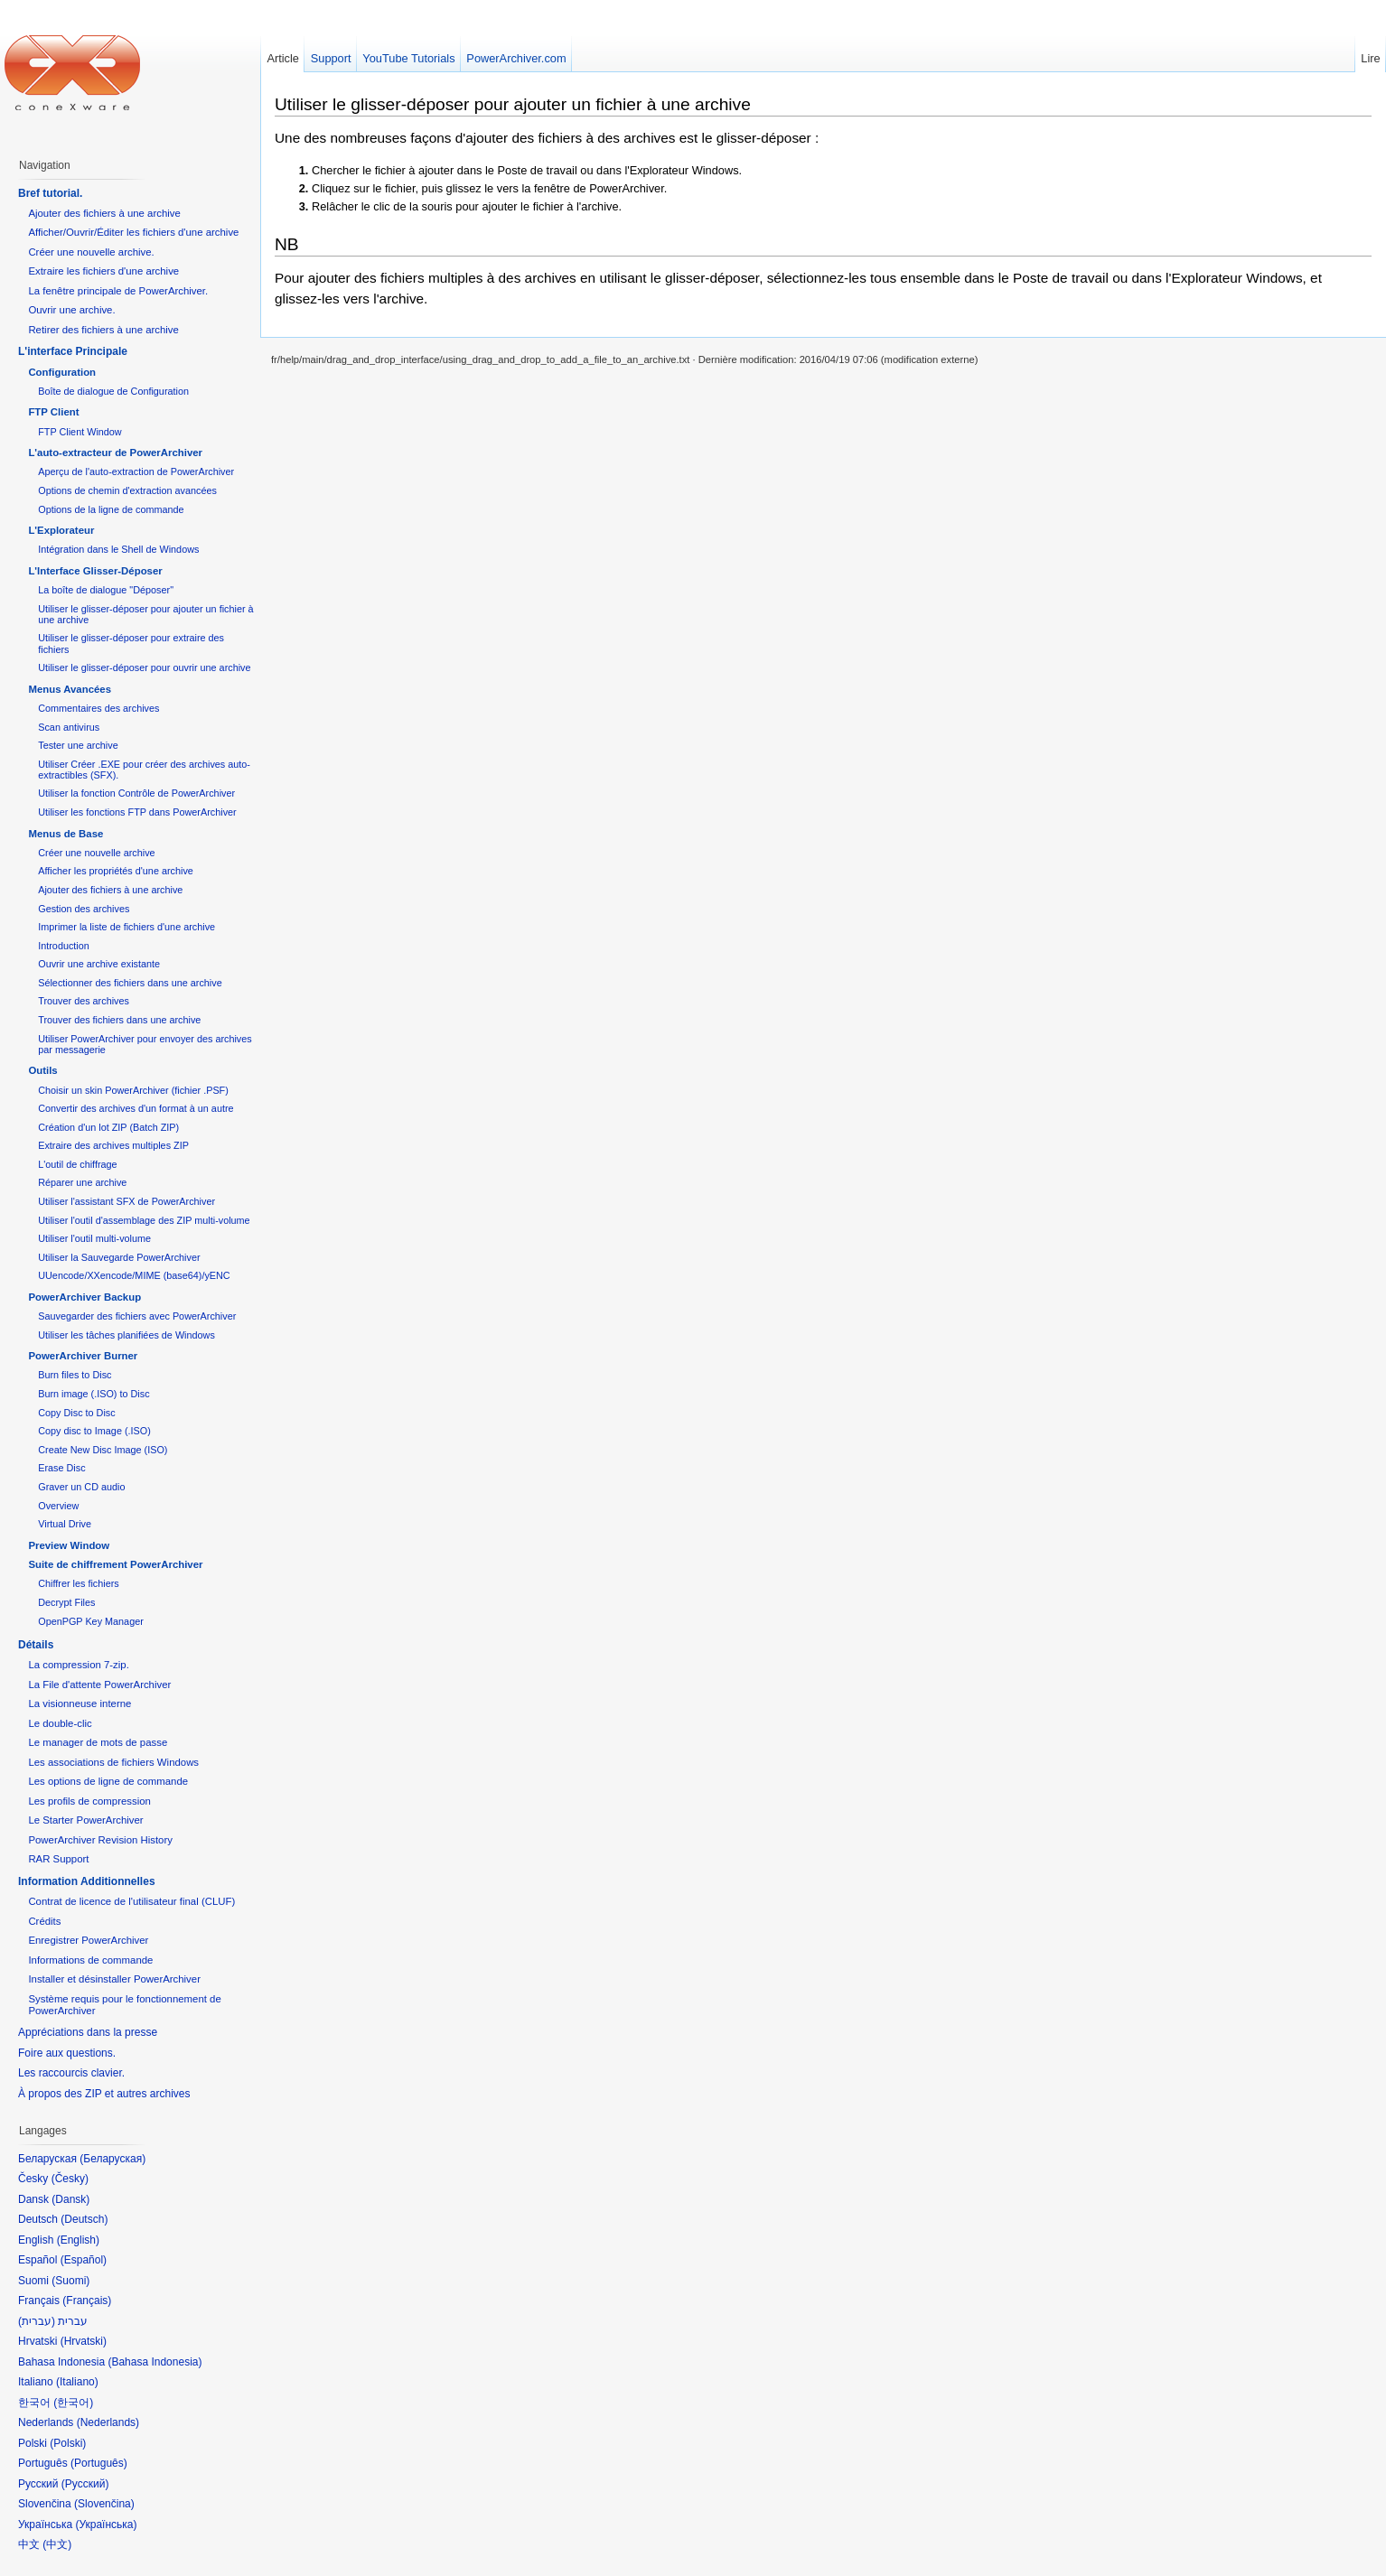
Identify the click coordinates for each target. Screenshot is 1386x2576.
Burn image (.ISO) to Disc (93, 1393)
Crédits (44, 1921)
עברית (37, 2321)
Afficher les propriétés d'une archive (115, 870)
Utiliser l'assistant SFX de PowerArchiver (126, 1201)
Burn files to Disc (74, 1374)
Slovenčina (104, 2503)
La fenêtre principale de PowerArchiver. (118, 290)
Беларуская (112, 2158)
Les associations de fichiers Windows (113, 1762)
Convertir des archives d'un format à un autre (135, 1108)
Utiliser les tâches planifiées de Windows (126, 1335)
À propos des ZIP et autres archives (104, 2093)
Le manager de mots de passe (97, 1742)
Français (87, 2300)
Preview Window (68, 1545)
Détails (35, 1644)
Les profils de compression (89, 1801)
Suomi (70, 2280)
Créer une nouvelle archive (96, 852)
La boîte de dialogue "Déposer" (105, 589)
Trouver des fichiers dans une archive (119, 1019)
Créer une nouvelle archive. (91, 252)
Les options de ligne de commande (108, 1781)
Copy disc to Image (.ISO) (94, 1430)
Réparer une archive (82, 1182)
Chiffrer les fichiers (78, 1583)
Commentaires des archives (98, 708)
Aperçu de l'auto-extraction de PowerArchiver (136, 471)
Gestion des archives (83, 908)
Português (99, 2463)
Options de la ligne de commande (110, 509)
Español (83, 2260)
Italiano (77, 2381)
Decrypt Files (66, 1602)
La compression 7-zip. (78, 1664)
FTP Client (53, 411)
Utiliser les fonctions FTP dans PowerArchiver (137, 812)
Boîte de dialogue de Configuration (113, 391)
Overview (58, 1505)
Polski (67, 2443)
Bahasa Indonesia (154, 2362)
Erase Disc (61, 1467)
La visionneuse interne (79, 1703)
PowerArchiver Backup (84, 1297)
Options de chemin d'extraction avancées (127, 490)
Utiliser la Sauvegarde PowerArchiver (119, 1257)
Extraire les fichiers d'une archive (103, 271)
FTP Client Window (79, 431)
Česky (70, 2178)
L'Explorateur (61, 530)
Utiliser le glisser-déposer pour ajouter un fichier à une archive (513, 104)
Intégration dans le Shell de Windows (118, 549)
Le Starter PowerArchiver (85, 1820)
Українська (106, 2524)
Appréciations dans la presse (87, 2032)
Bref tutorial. (50, 193)
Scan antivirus (68, 727)
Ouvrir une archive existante (99, 963)
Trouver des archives (83, 1000)
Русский (85, 2484)
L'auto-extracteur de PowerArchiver (115, 452)
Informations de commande (90, 1960)
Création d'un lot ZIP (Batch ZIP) (108, 1127)
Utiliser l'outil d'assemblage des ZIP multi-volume (143, 1220)
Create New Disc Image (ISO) (102, 1449)
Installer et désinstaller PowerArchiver (114, 1979)
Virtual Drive (64, 1523)
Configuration (62, 372)
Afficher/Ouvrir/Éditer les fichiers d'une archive (133, 232)
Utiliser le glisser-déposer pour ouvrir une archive (144, 667)
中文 (57, 2544)
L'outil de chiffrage (77, 1164)
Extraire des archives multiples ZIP (113, 1145)
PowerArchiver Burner (82, 1355)
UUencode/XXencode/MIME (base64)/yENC (133, 1275)
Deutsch (84, 2219)
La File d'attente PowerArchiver (99, 1684)
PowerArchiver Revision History (100, 1839)
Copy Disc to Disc (76, 1412)
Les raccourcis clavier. (71, 2073)
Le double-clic (59, 1723)
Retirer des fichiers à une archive (103, 329)
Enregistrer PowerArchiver (88, 1940)
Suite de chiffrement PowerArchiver (115, 1564)
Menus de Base (65, 833)
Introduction (63, 945)
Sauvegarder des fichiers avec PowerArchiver (137, 1316)
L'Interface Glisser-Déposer (95, 570)
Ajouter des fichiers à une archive (104, 213)
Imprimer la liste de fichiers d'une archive (126, 926)
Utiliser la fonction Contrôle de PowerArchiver (136, 793)
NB (287, 244)
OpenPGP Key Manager (91, 1621)
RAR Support (58, 1858)
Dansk (70, 2199)
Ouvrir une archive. (71, 309)
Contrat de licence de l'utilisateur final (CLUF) (131, 1901)
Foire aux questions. (67, 2053)
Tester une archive (77, 745)
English (78, 2240)
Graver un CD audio (81, 1486)
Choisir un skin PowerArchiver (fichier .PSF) (133, 1090)
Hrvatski (83, 2341)
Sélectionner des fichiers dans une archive (129, 982)
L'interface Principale (72, 351)
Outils (42, 1070)
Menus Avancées (69, 689)
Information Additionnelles (86, 1881)
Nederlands (108, 2422)
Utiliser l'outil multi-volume (94, 1238)
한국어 (73, 2402)
